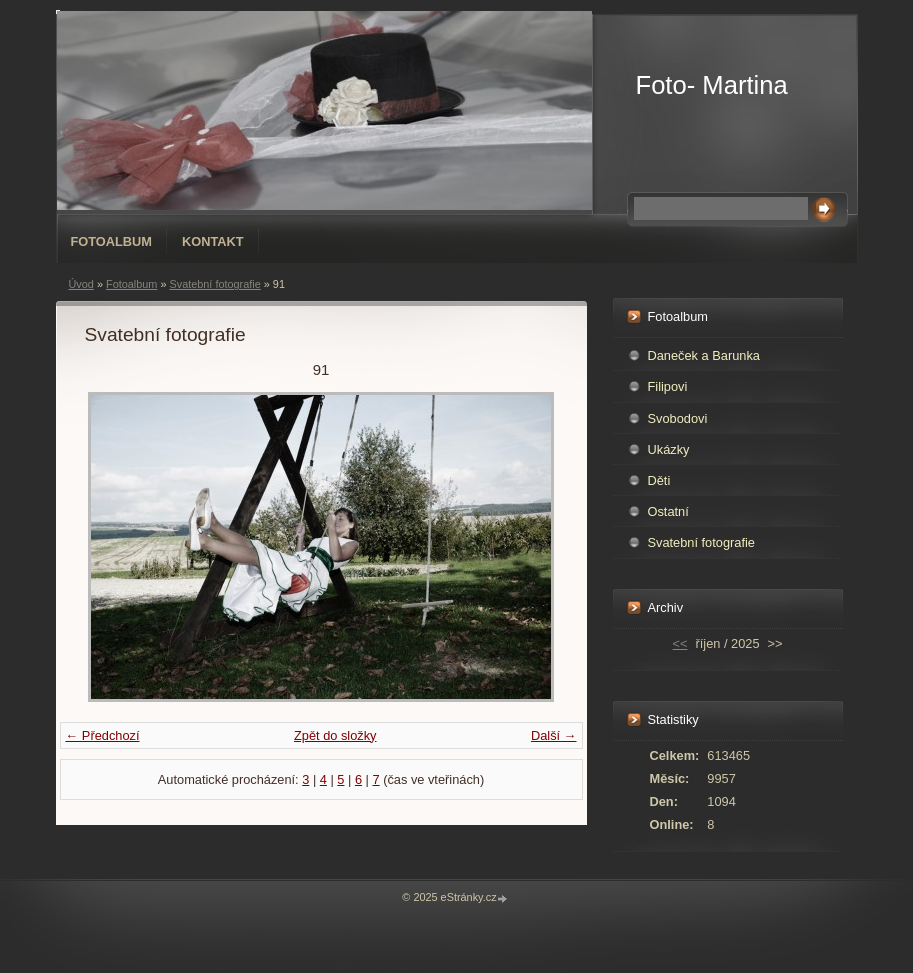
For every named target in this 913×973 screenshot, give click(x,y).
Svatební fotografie (214, 284)
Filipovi (668, 386)
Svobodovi (678, 418)
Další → (554, 735)
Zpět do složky (335, 735)
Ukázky (669, 449)
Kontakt (213, 241)
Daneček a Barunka (704, 355)
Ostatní (668, 511)
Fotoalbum (112, 241)
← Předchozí (103, 735)
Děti (659, 480)
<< (680, 643)
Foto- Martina (712, 85)
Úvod (81, 284)
